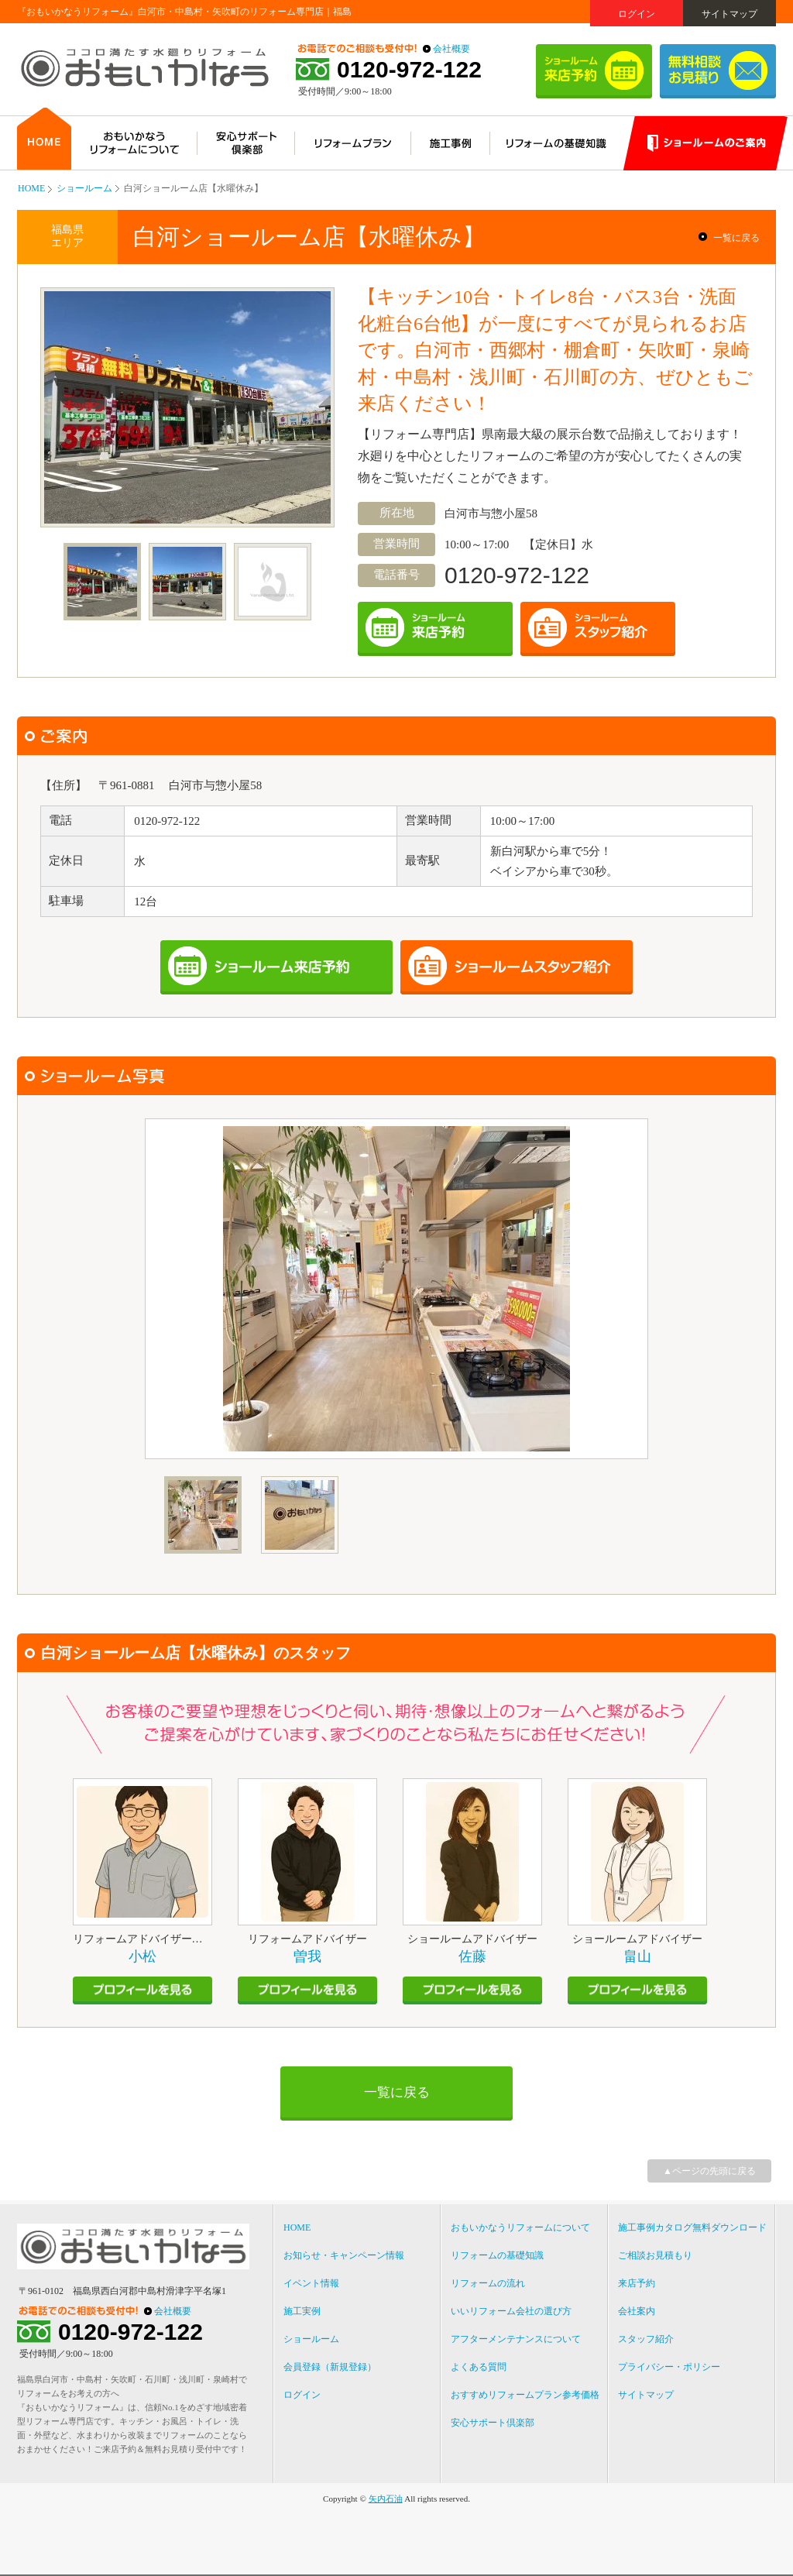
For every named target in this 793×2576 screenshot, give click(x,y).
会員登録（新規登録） (329, 2366)
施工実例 (302, 2311)
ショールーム (84, 188)
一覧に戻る (736, 237)
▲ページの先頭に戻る (709, 2171)
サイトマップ (729, 14)
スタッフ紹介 (646, 2339)
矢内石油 (386, 2498)
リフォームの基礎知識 (497, 2255)
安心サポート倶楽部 (492, 2422)
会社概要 (451, 48)
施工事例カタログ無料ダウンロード (692, 2227)
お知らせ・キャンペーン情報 (343, 2255)
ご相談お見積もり (655, 2255)
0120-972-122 (409, 69)
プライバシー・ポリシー (669, 2366)
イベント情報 (311, 2283)
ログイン (636, 14)
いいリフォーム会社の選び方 (511, 2311)
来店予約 (636, 2283)
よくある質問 (478, 2366)
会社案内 (636, 2311)
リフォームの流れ (488, 2283)
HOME (31, 188)
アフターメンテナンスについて (516, 2339)
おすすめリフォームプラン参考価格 (525, 2394)
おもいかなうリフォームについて (520, 2227)
